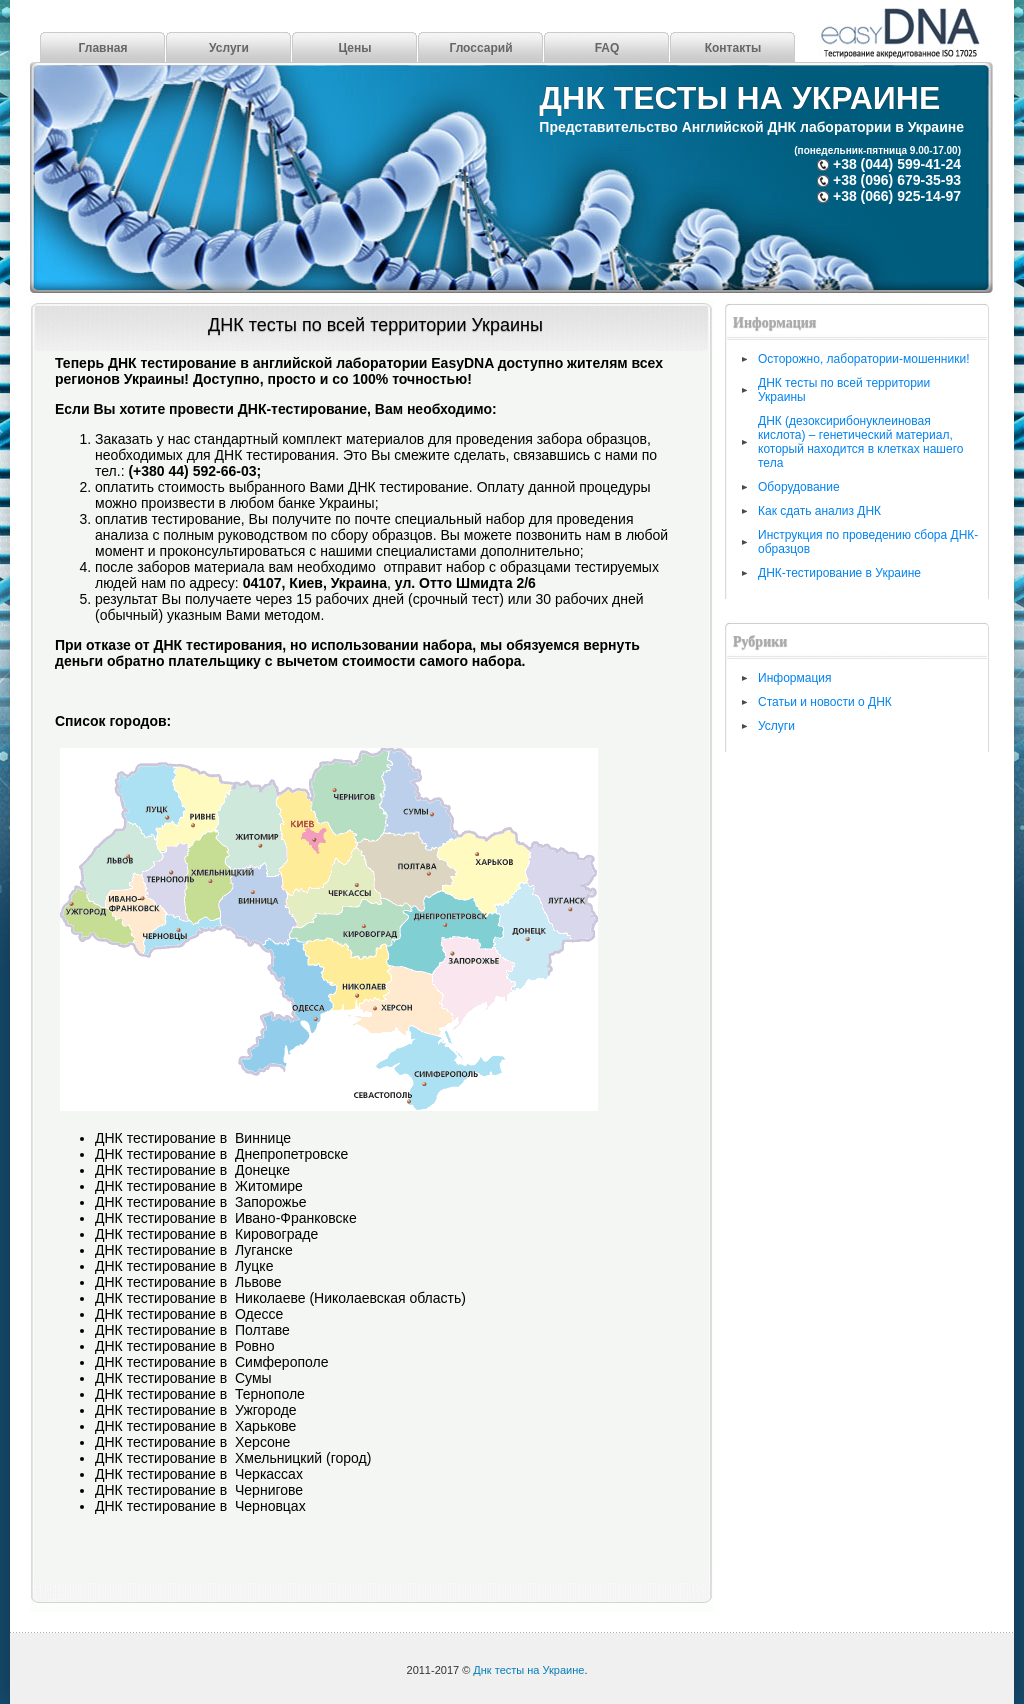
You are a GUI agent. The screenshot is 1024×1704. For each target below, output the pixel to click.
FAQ (607, 48)
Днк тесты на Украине (739, 98)
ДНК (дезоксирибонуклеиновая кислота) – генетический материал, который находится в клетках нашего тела (860, 442)
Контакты (733, 48)
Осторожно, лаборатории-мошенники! (863, 359)
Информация (794, 678)
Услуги (229, 48)
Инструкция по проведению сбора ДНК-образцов (868, 542)
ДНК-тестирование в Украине (839, 573)
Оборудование (799, 487)
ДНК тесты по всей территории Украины (375, 325)
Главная (103, 48)
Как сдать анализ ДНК (819, 511)
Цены (354, 48)
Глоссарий (480, 48)
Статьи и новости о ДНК (825, 702)
